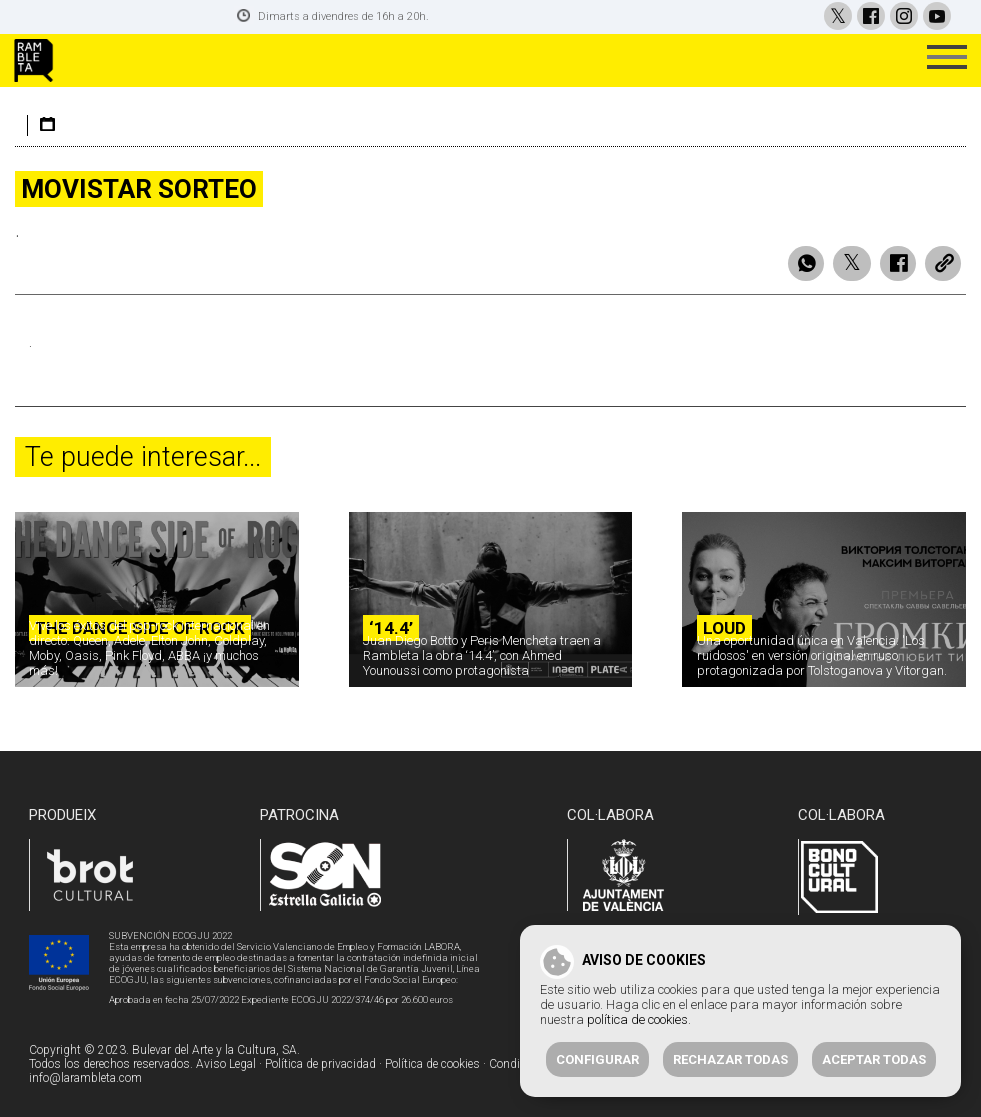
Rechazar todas (730, 1059)
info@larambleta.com (85, 1075)
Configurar (597, 1059)
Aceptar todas (874, 1059)
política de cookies (637, 1019)
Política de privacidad (320, 1061)
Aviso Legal (226, 1061)
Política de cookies (432, 1061)
